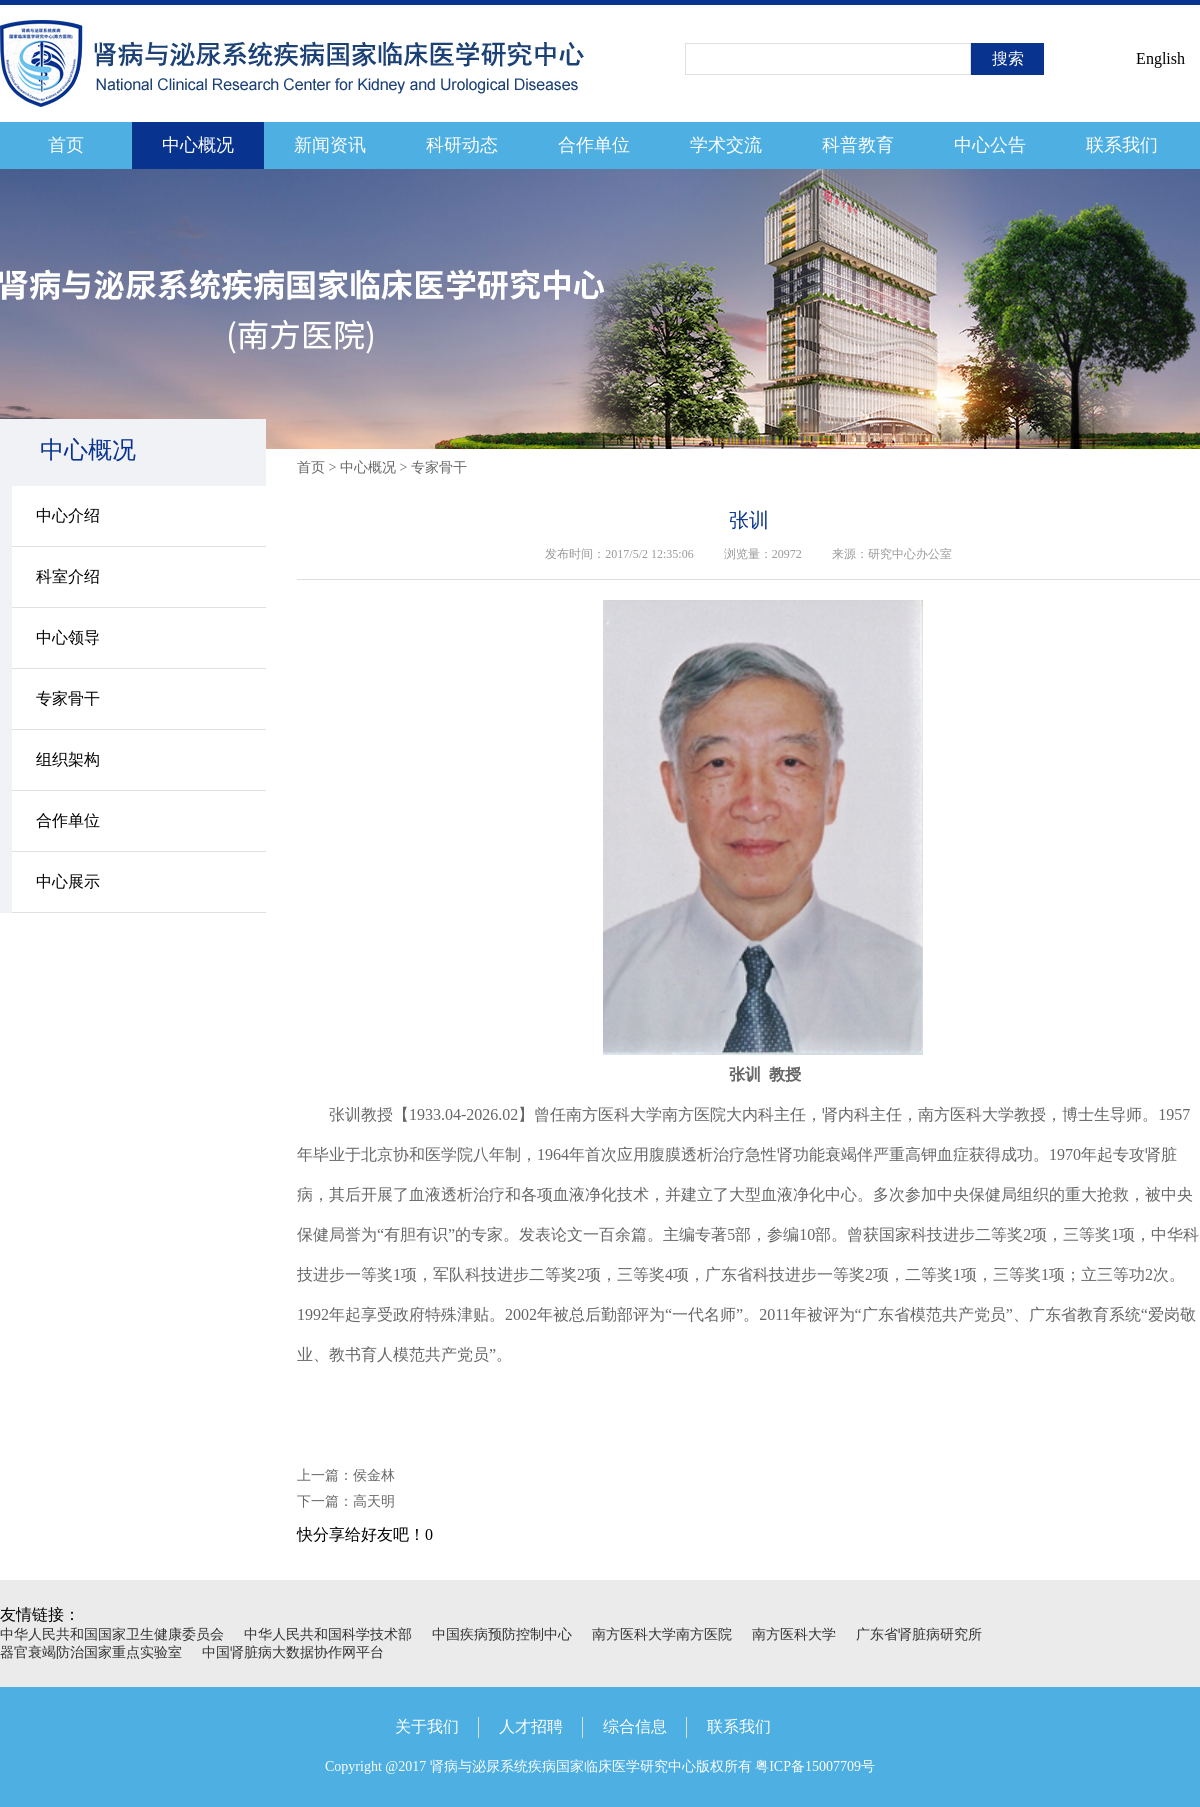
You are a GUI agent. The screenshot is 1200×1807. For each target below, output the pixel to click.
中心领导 (68, 637)
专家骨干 (68, 698)
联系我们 (1122, 145)
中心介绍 (68, 515)
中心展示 (68, 881)
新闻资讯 (330, 145)
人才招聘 (531, 1726)
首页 (66, 145)
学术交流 (726, 145)
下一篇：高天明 (346, 1501)
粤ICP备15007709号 (815, 1766)
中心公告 (990, 145)
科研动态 (462, 145)
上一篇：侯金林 (346, 1475)
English (1160, 58)
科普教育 (858, 145)
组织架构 (68, 759)
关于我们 (427, 1726)
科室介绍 (68, 576)
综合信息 (635, 1726)
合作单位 (594, 145)
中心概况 (198, 145)
